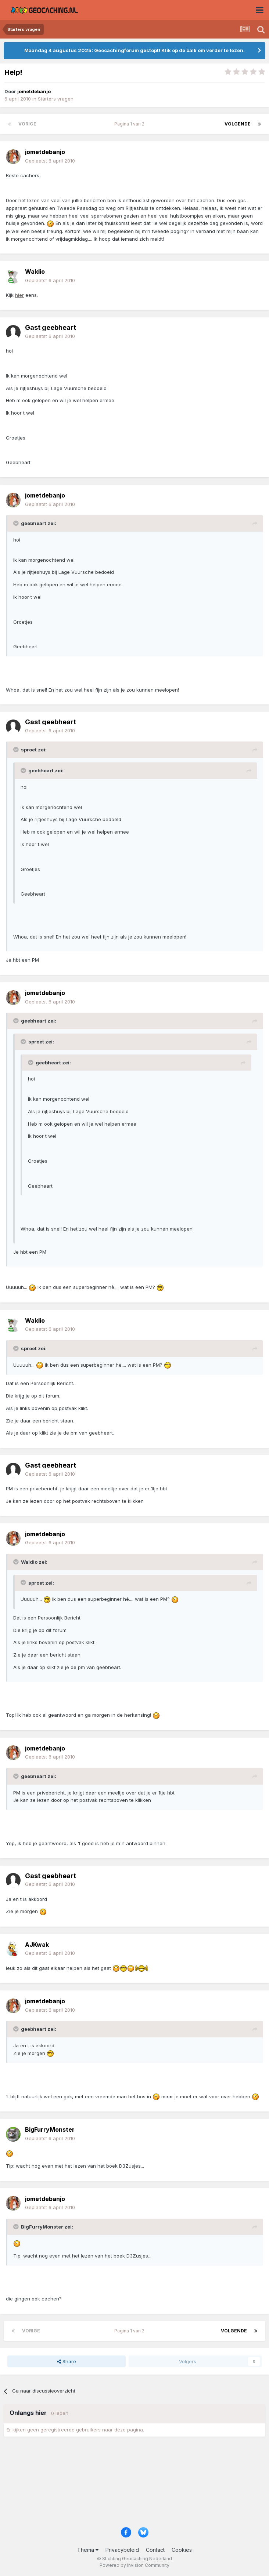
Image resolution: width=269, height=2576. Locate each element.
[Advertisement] (134, 2484)
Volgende (238, 124)
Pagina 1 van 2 (130, 124)
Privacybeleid (122, 2550)
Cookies (182, 2550)
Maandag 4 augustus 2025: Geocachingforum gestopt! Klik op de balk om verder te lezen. (134, 50)
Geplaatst (50, 161)
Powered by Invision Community (134, 2565)
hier (19, 295)
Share (66, 2361)
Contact (155, 2550)
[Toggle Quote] (16, 523)
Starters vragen (55, 99)
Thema (87, 2550)
